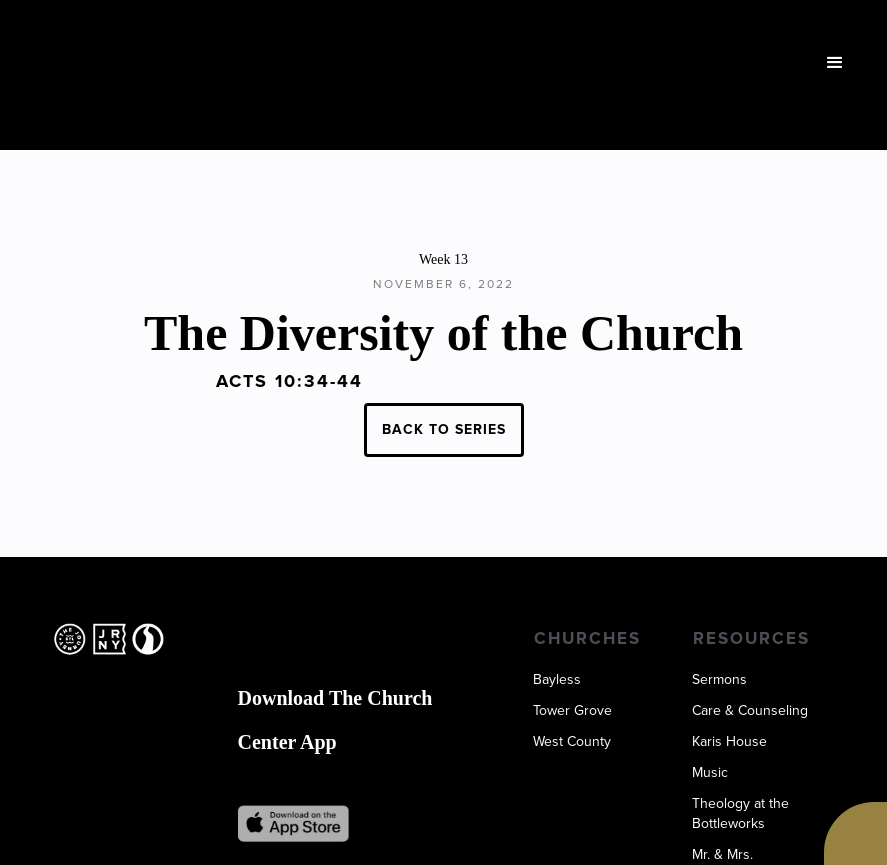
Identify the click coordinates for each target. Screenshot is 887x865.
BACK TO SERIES (444, 429)
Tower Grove (572, 711)
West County (572, 742)
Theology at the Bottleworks (740, 814)
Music (710, 773)
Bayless (557, 680)
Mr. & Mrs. (722, 855)
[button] (835, 63)
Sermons (719, 680)
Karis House (729, 742)
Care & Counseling (750, 711)
